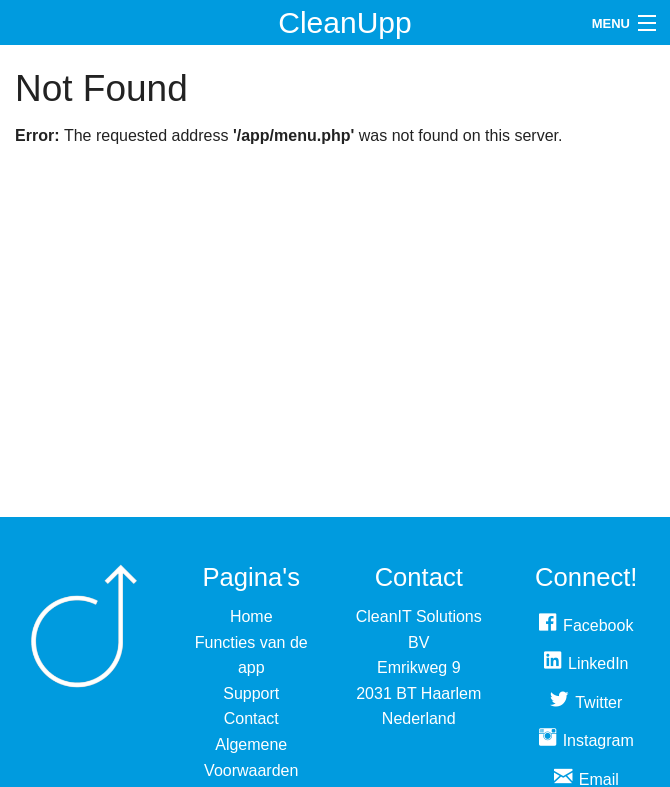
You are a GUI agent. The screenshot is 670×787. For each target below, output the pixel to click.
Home (251, 616)
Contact (251, 718)
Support (251, 693)
